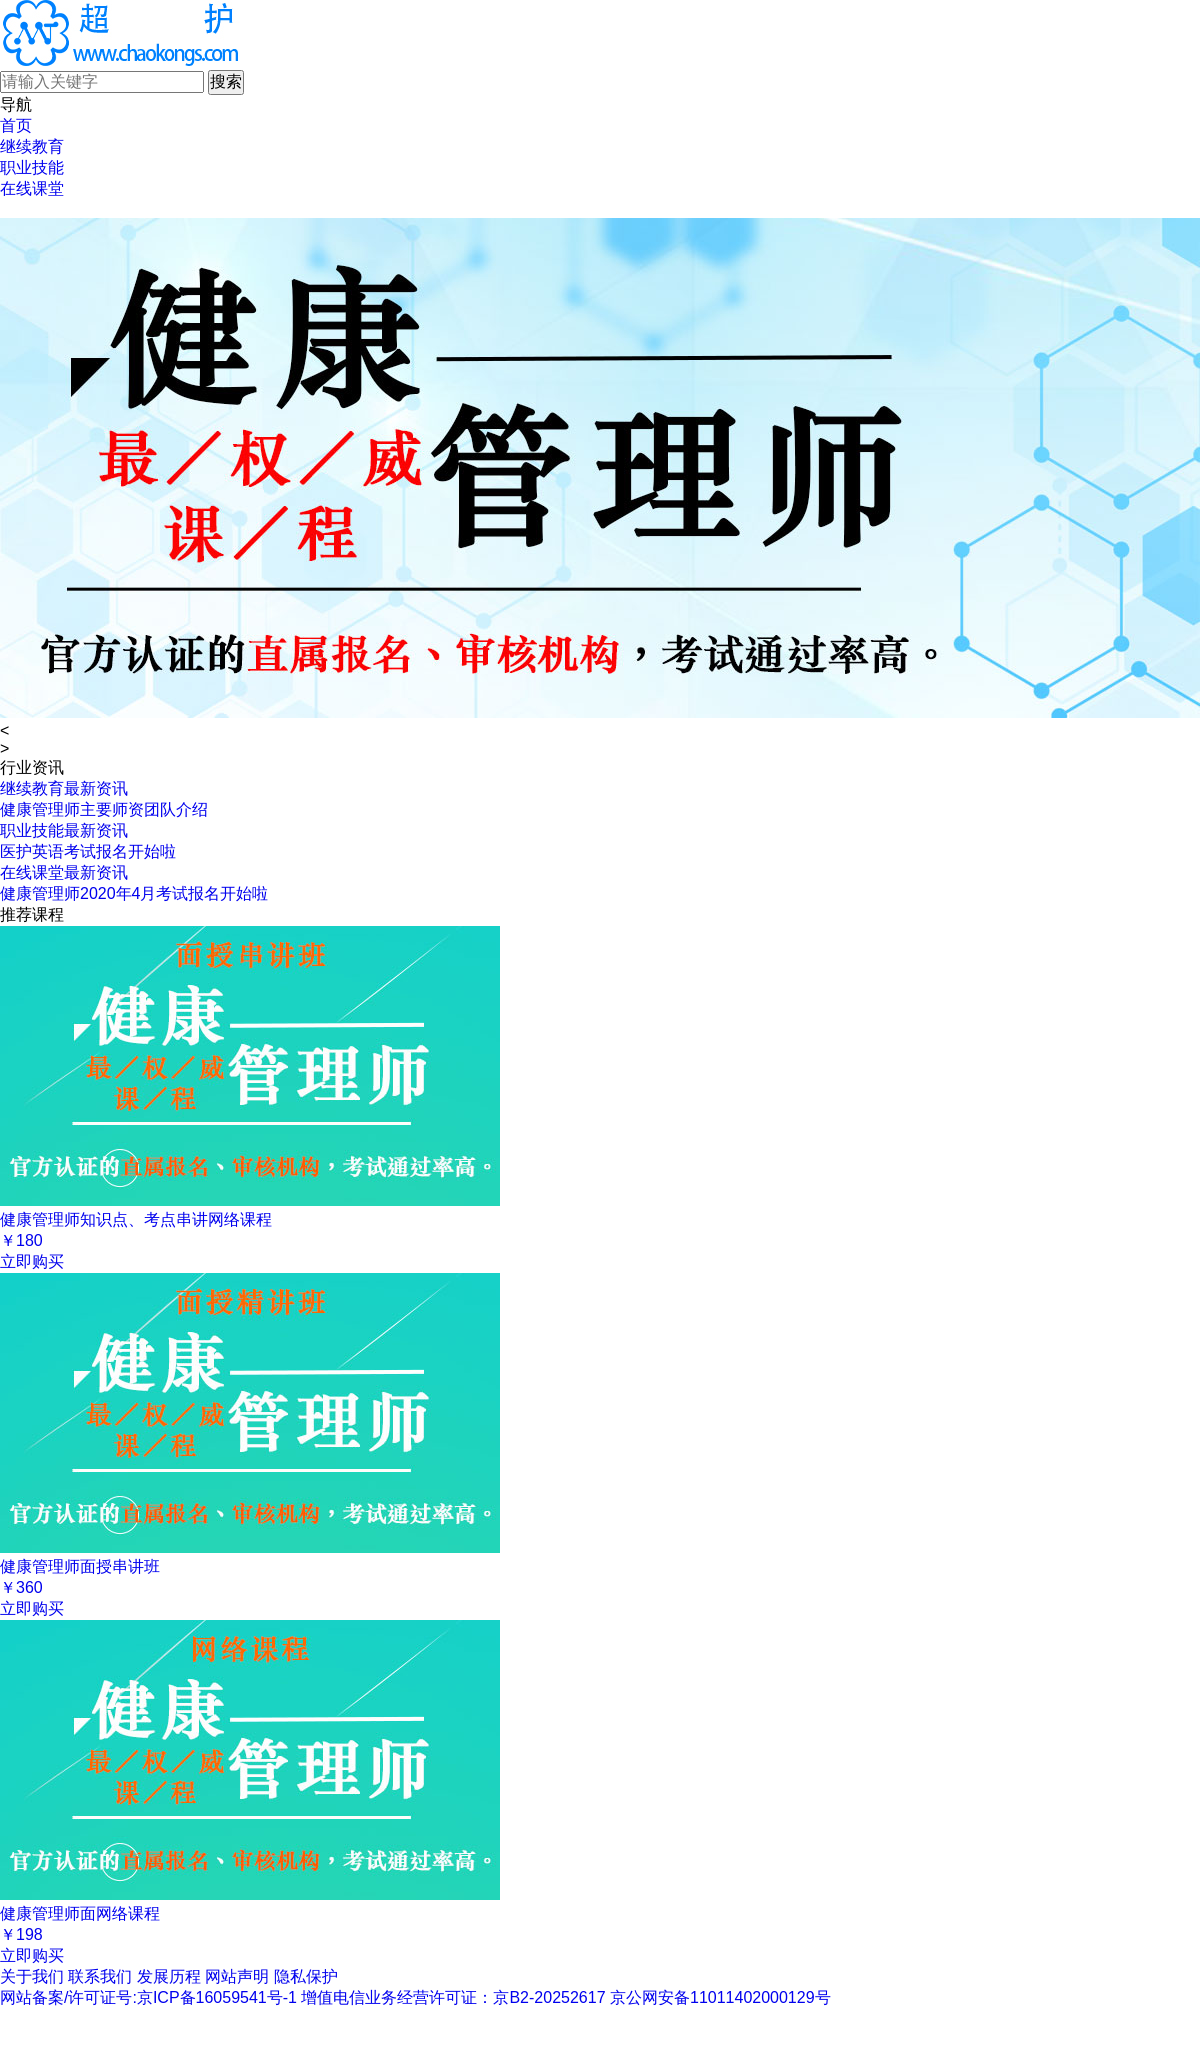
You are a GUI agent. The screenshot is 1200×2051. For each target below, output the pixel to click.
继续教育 (32, 146)
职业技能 (32, 167)
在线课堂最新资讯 (64, 872)
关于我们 (32, 1976)
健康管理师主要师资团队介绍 (104, 809)
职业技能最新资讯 (64, 830)
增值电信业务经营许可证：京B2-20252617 (453, 1997)
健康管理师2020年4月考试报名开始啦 (134, 893)
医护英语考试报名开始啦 (88, 851)
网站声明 (237, 1976)
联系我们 (100, 1976)
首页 (16, 125)
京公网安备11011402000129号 (720, 1997)
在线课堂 (32, 188)
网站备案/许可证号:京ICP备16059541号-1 (148, 1997)
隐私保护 (306, 1976)
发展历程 (169, 1976)
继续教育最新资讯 (64, 788)
